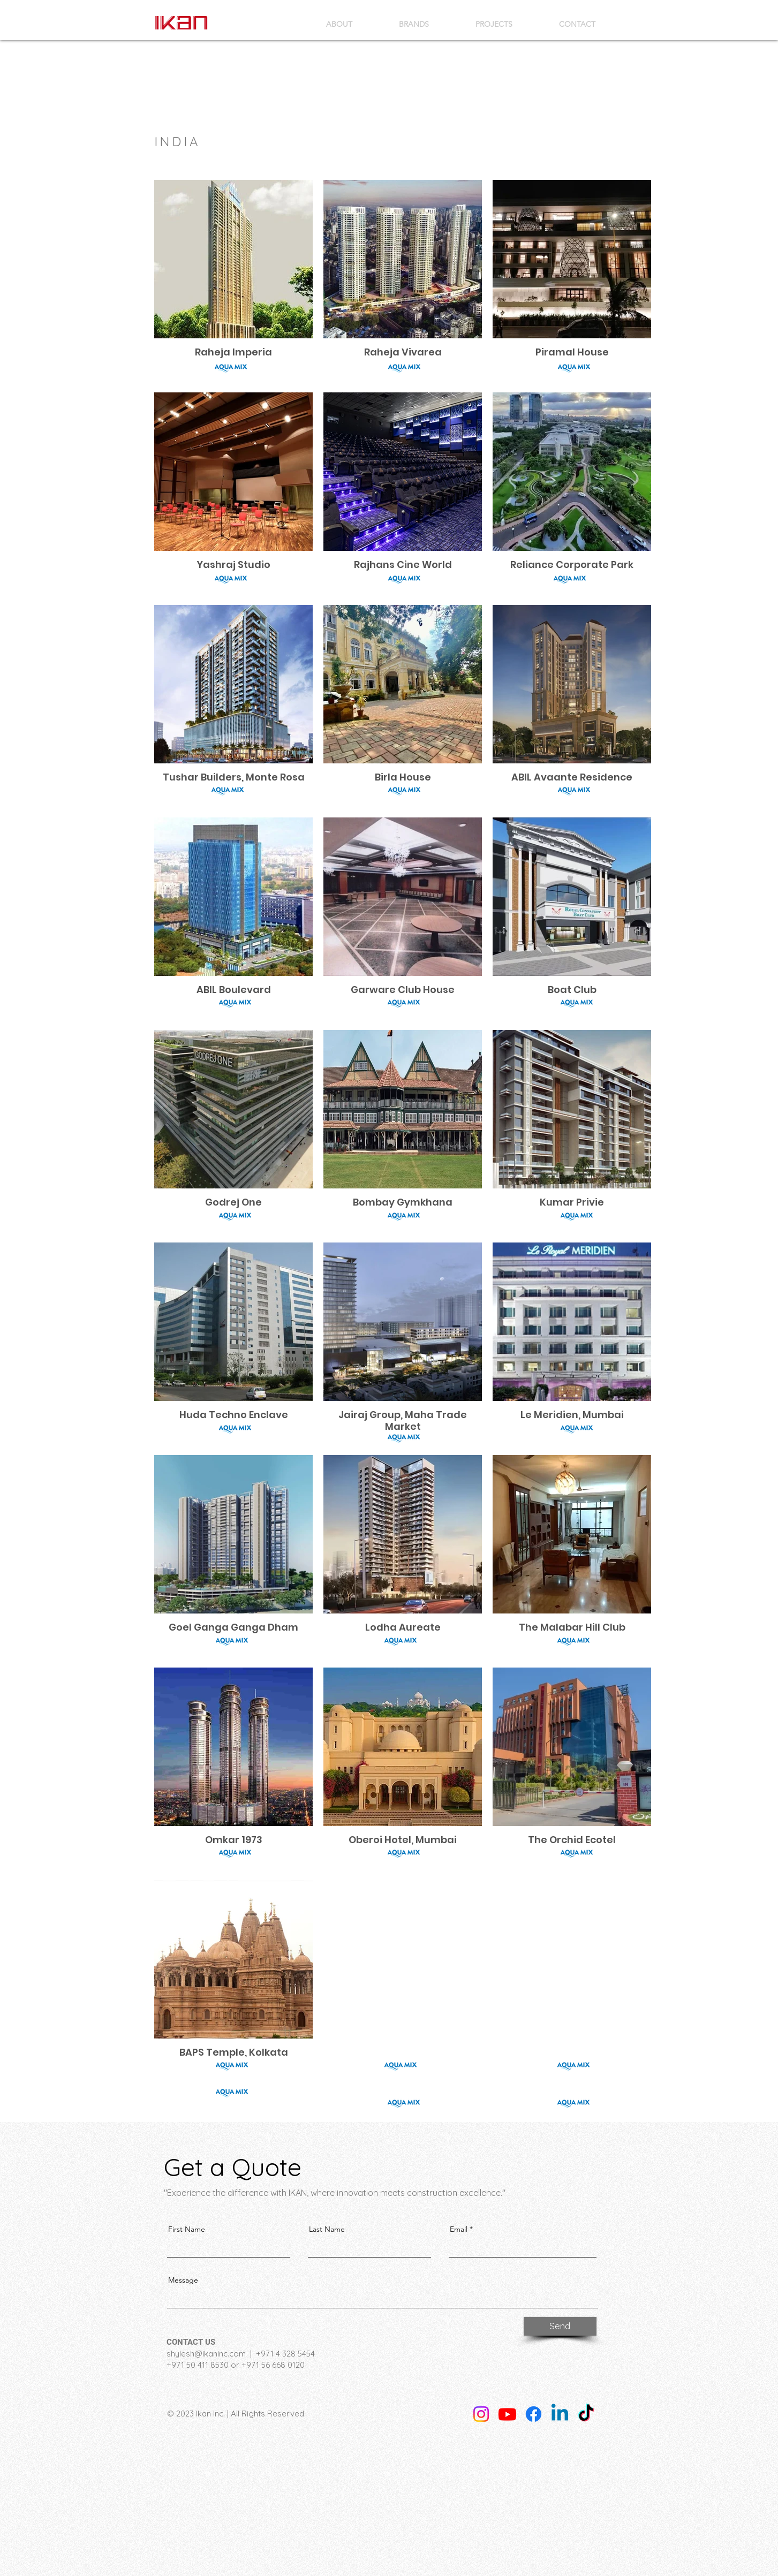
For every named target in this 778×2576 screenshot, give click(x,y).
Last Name (327, 2229)
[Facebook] (533, 2414)
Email (458, 2229)
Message (183, 2280)
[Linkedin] (559, 2414)
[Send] (560, 2326)
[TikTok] (586, 2414)
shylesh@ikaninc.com (206, 2353)
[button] (414, 24)
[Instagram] (481, 2414)
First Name (186, 2229)
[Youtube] (507, 2414)
